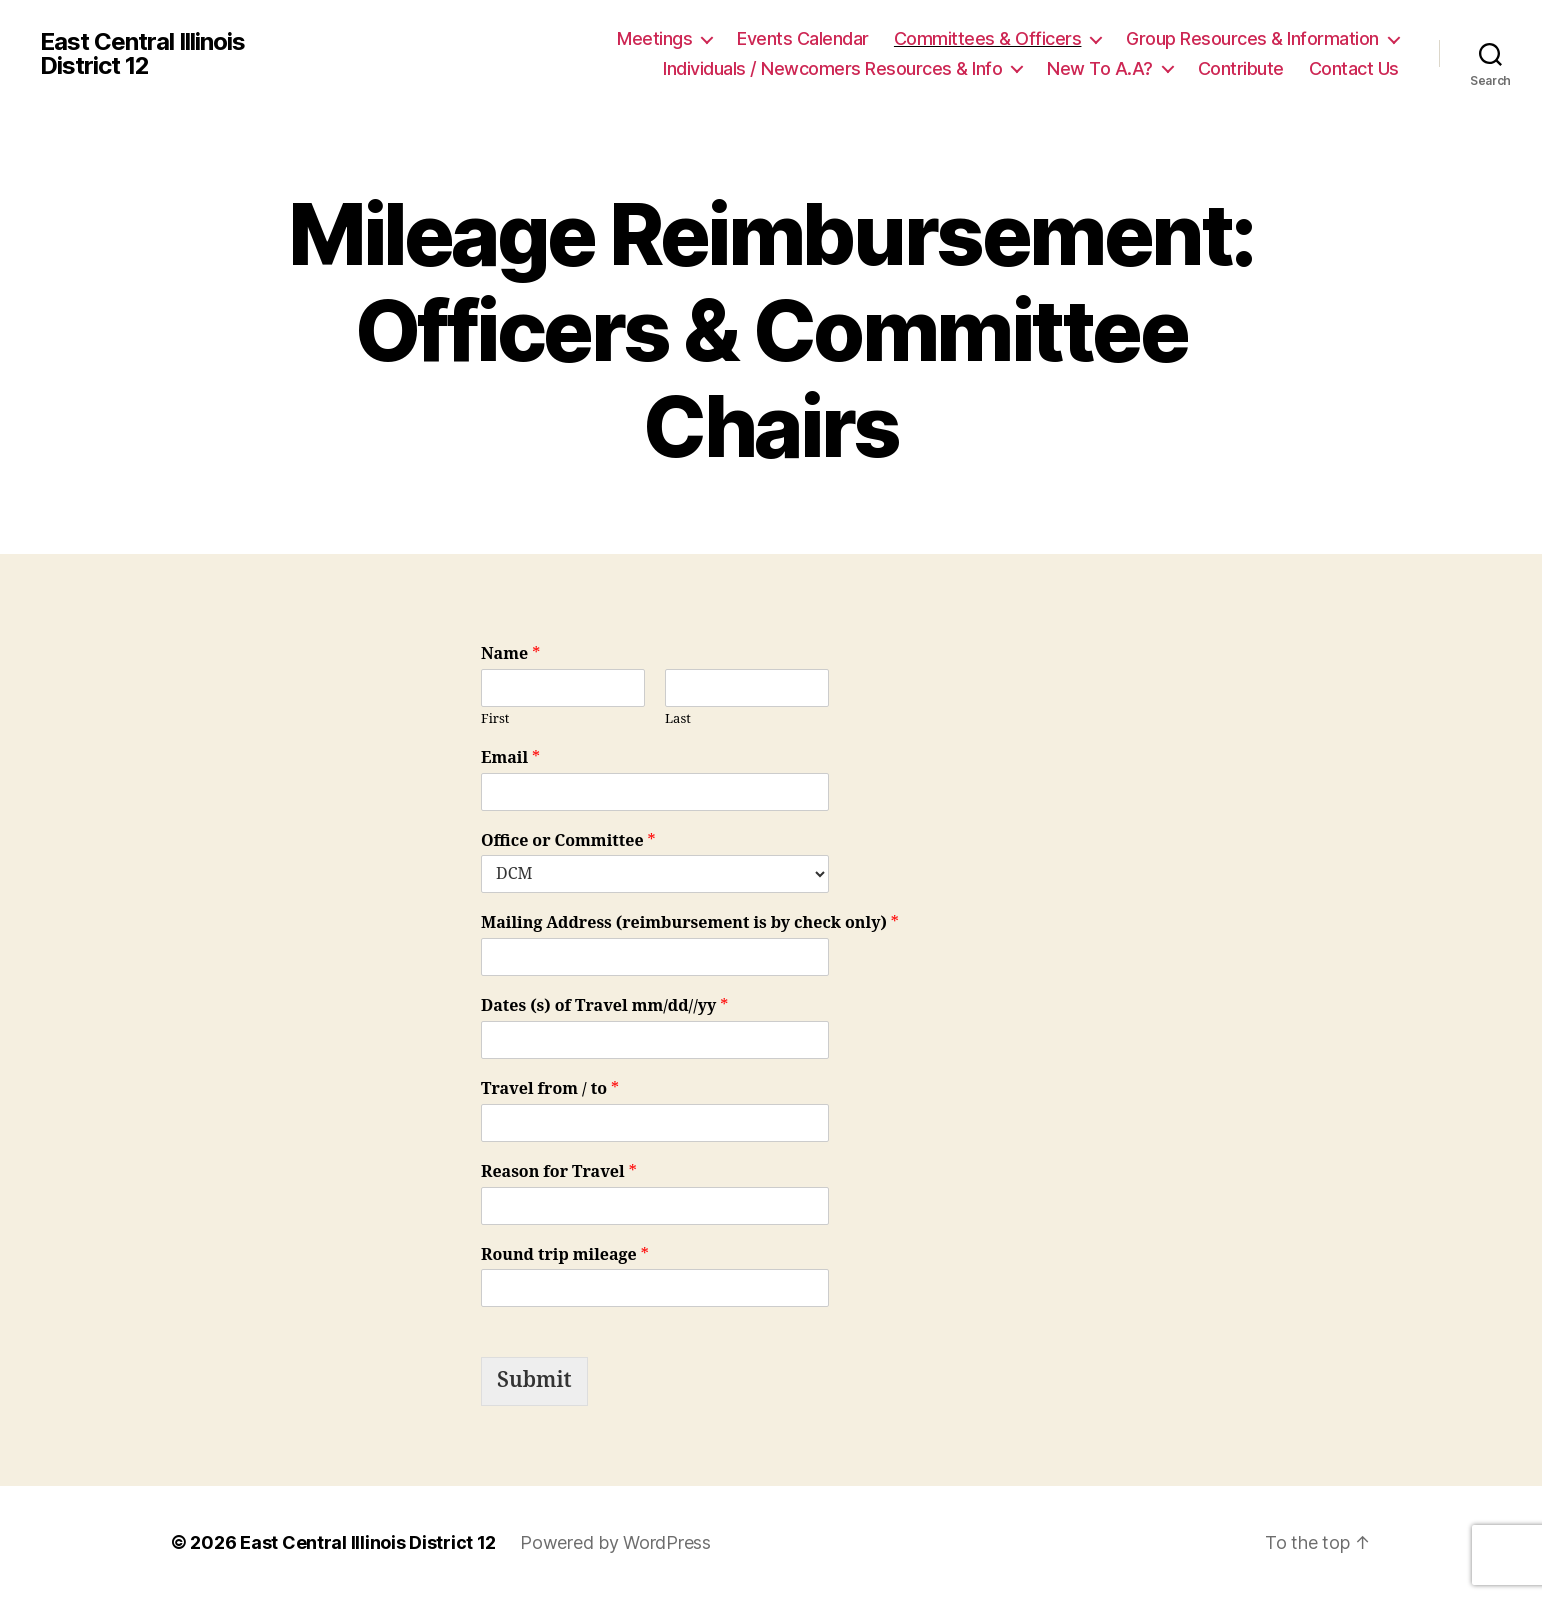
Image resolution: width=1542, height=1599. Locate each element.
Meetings (654, 38)
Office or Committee (568, 841)
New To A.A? (1100, 68)
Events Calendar (803, 38)
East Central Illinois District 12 (142, 54)
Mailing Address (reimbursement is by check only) (690, 923)
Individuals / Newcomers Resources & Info (832, 68)
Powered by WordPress (615, 1542)
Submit (534, 1380)
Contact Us (1354, 68)
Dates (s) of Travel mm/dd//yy (604, 1006)
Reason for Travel (559, 1172)
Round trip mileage (565, 1255)
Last (678, 719)
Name (510, 654)
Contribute (1241, 68)
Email (510, 758)
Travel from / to (550, 1089)
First (495, 719)
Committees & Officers (988, 38)
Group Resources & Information (1252, 38)
